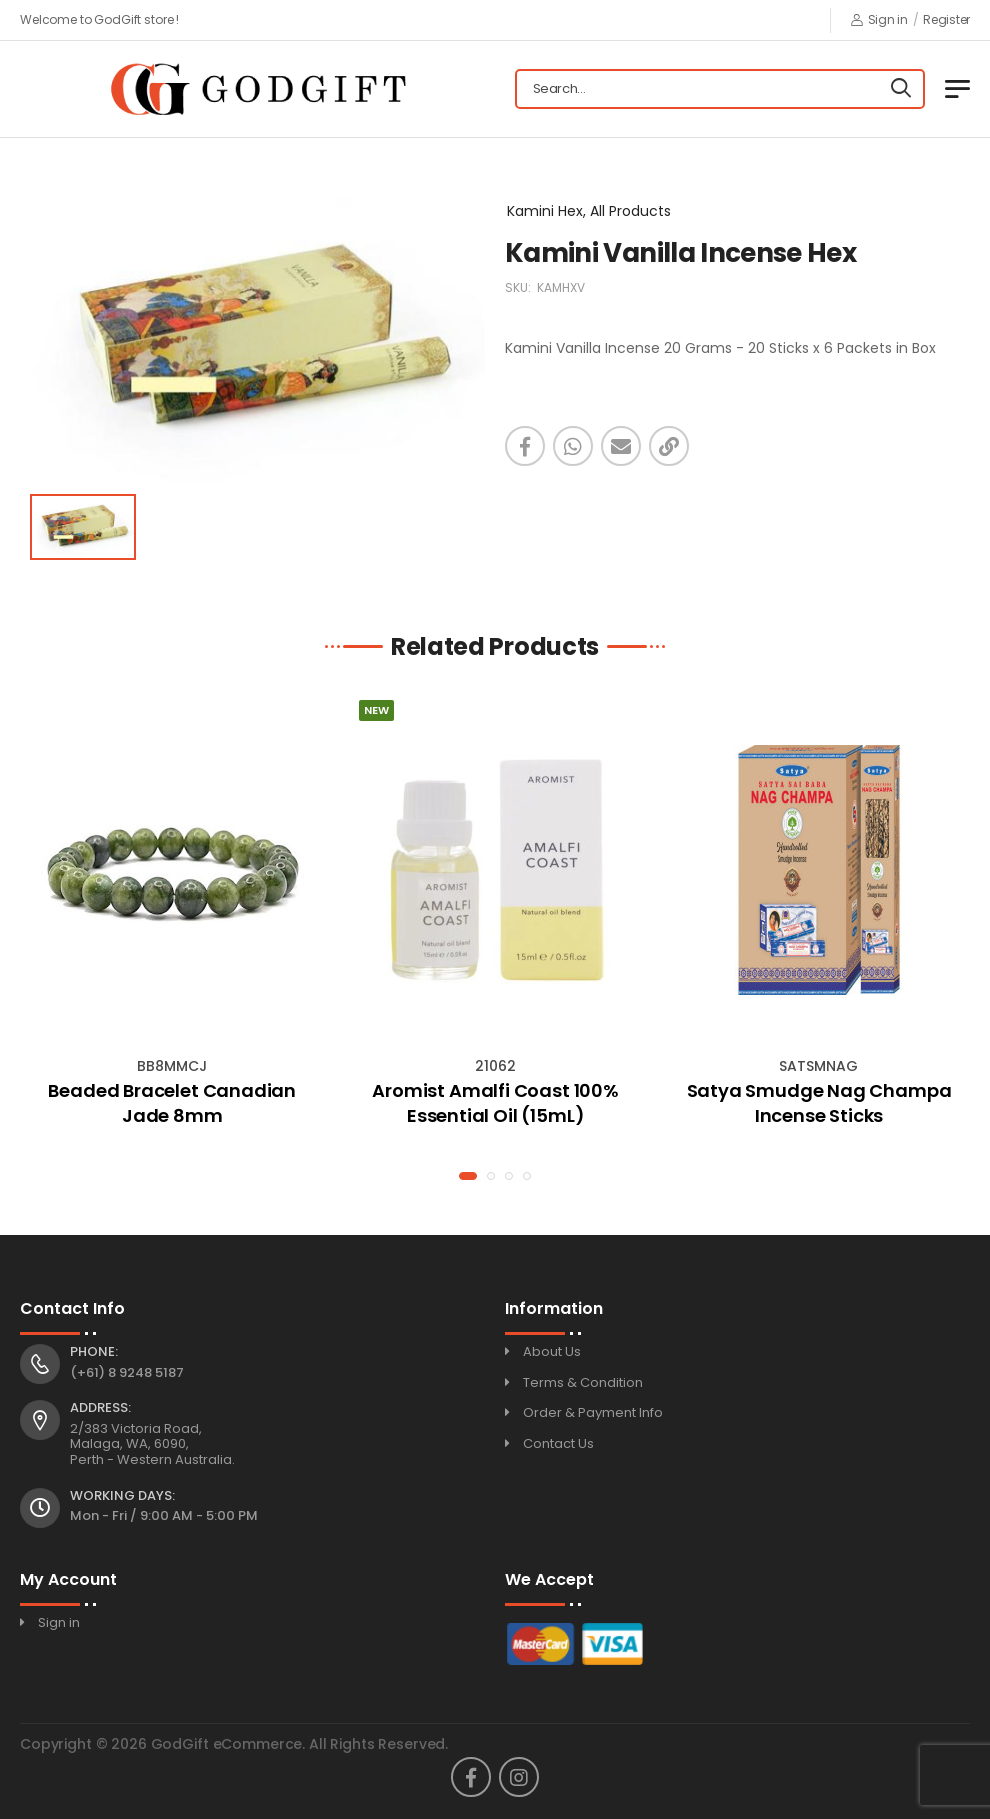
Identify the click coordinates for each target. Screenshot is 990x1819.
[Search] (901, 89)
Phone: (94, 1352)
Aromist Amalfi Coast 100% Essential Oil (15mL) (495, 1103)
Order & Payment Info (593, 1412)
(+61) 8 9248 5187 (127, 1372)
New (376, 710)
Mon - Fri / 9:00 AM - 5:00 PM (164, 1515)
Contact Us (558, 1443)
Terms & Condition (583, 1382)
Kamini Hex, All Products (589, 211)
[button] (468, 1176)
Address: (100, 1408)
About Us (552, 1351)
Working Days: (122, 1496)
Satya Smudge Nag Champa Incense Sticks (819, 1103)
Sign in (879, 19)
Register (946, 19)
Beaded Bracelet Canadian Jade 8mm (172, 1103)
